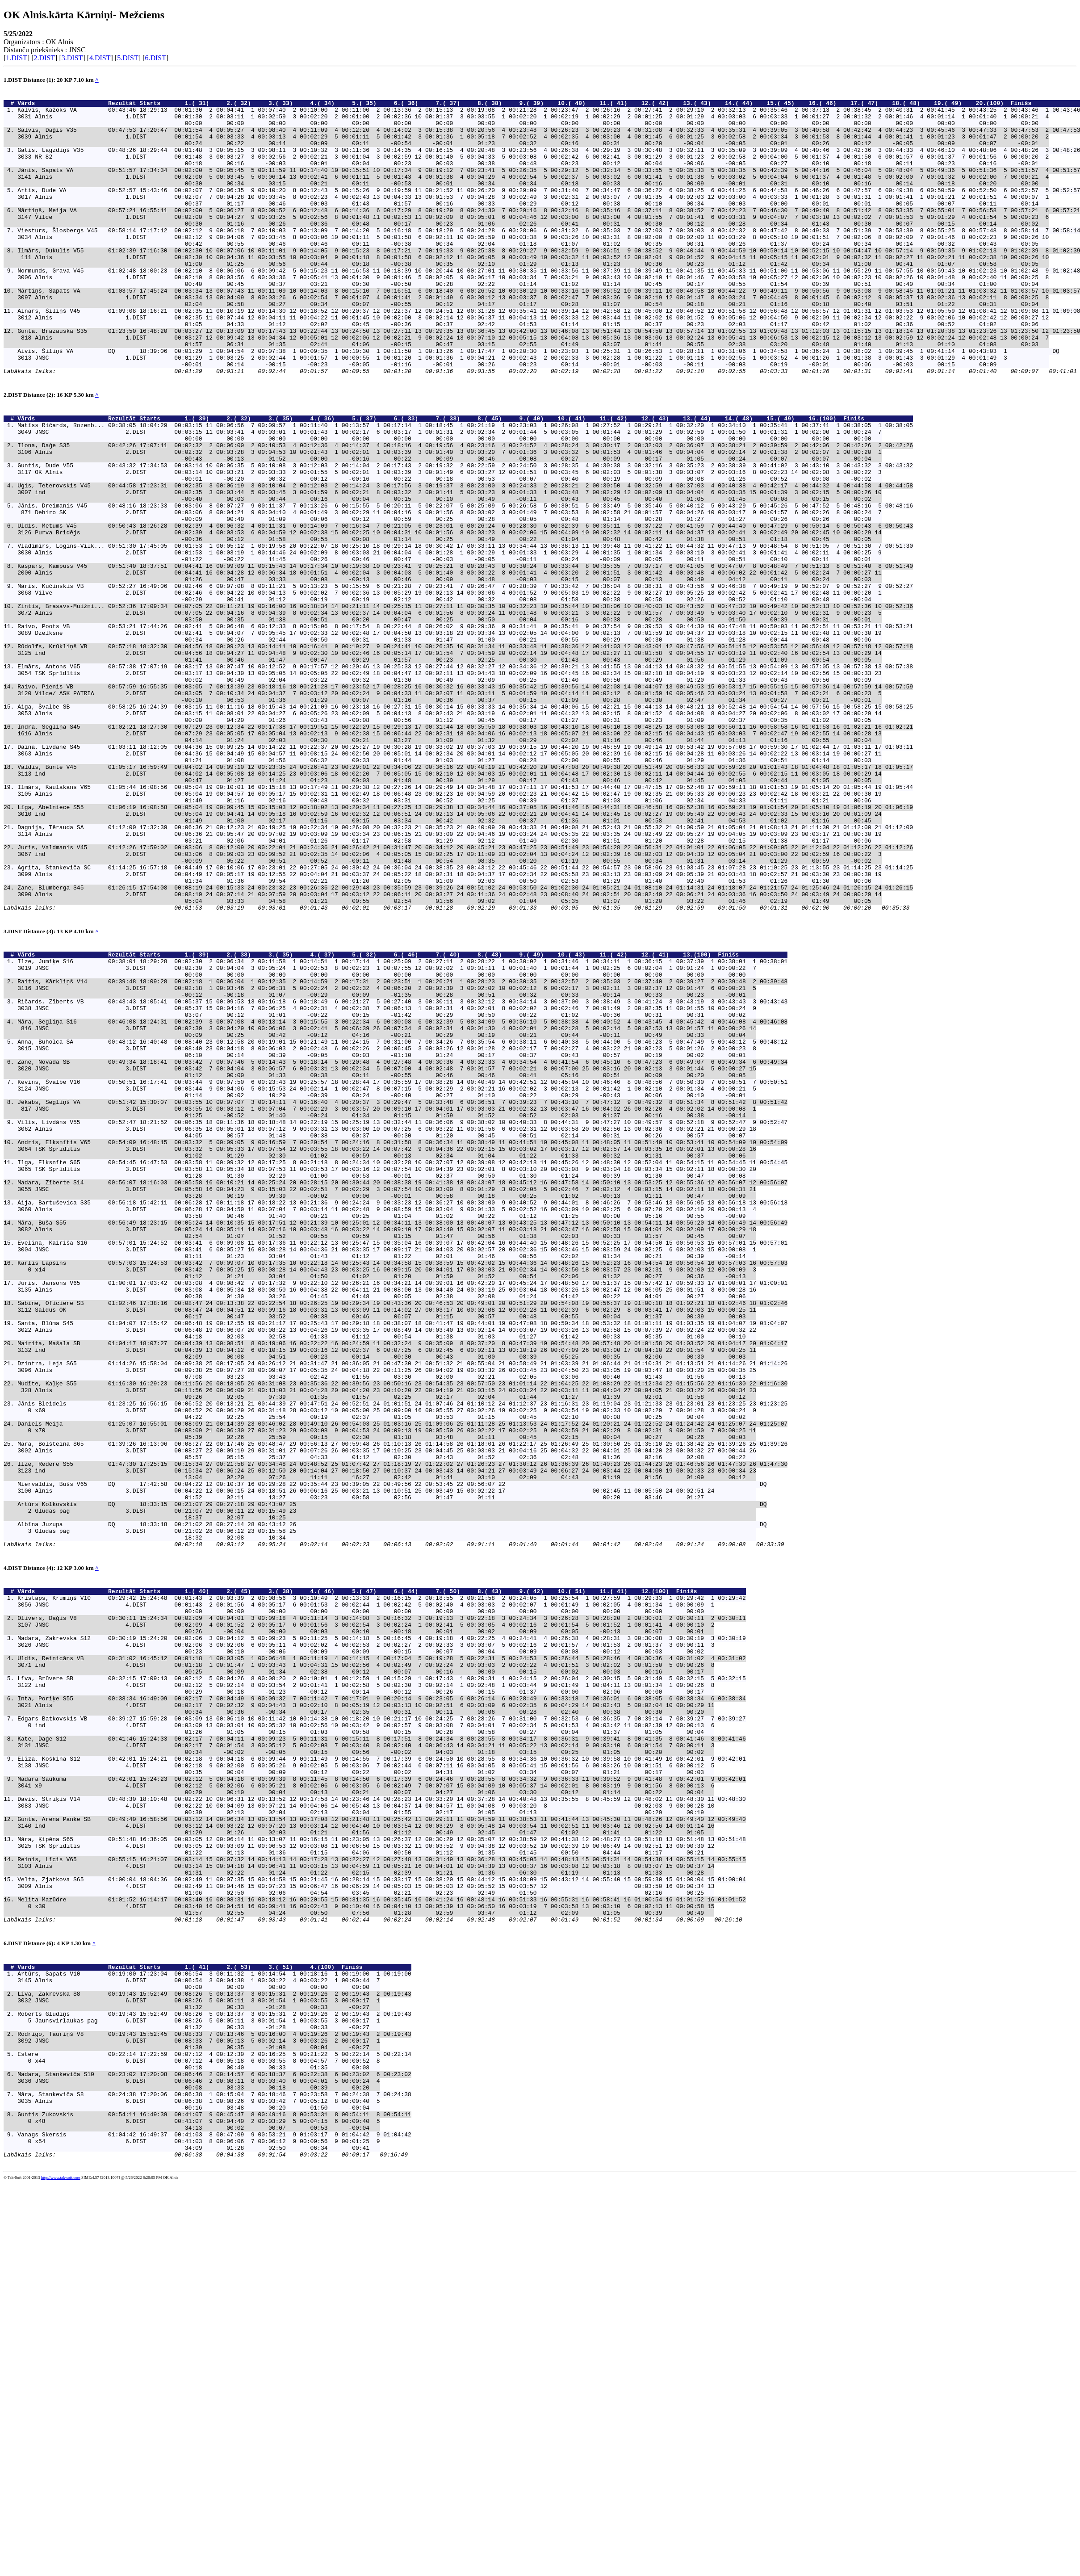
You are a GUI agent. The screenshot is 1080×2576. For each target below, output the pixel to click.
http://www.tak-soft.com (60, 2570)
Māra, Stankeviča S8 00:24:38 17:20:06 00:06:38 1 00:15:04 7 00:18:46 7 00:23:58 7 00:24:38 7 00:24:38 (214, 2473)
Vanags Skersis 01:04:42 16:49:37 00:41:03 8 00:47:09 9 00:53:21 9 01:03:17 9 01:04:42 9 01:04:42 (214, 2521)
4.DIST (100, 58)
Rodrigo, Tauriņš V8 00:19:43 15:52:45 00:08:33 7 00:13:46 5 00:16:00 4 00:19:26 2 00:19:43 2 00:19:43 (214, 2401)
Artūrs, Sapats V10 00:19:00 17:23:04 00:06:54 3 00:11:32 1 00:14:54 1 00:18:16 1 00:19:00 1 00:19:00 (214, 2328)
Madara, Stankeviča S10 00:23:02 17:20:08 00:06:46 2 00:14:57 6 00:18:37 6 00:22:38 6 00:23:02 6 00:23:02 (214, 2449)
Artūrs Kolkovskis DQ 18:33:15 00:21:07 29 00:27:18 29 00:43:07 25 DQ (391, 1776)
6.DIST (155, 58)
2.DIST (44, 58)
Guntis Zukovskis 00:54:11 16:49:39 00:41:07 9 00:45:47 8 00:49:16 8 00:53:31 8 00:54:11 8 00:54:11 (214, 2497)
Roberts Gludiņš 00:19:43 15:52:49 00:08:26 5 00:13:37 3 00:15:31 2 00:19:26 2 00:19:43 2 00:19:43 (214, 2377)
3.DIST (72, 58)
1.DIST (16, 58)
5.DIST (127, 58)
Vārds (61, 105)
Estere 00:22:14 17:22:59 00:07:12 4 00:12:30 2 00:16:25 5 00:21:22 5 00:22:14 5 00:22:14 (214, 2425)
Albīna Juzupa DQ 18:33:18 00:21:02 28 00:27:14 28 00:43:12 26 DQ (391, 1800)
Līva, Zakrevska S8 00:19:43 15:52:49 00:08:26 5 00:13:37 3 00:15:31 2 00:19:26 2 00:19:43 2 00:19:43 (214, 2353)
